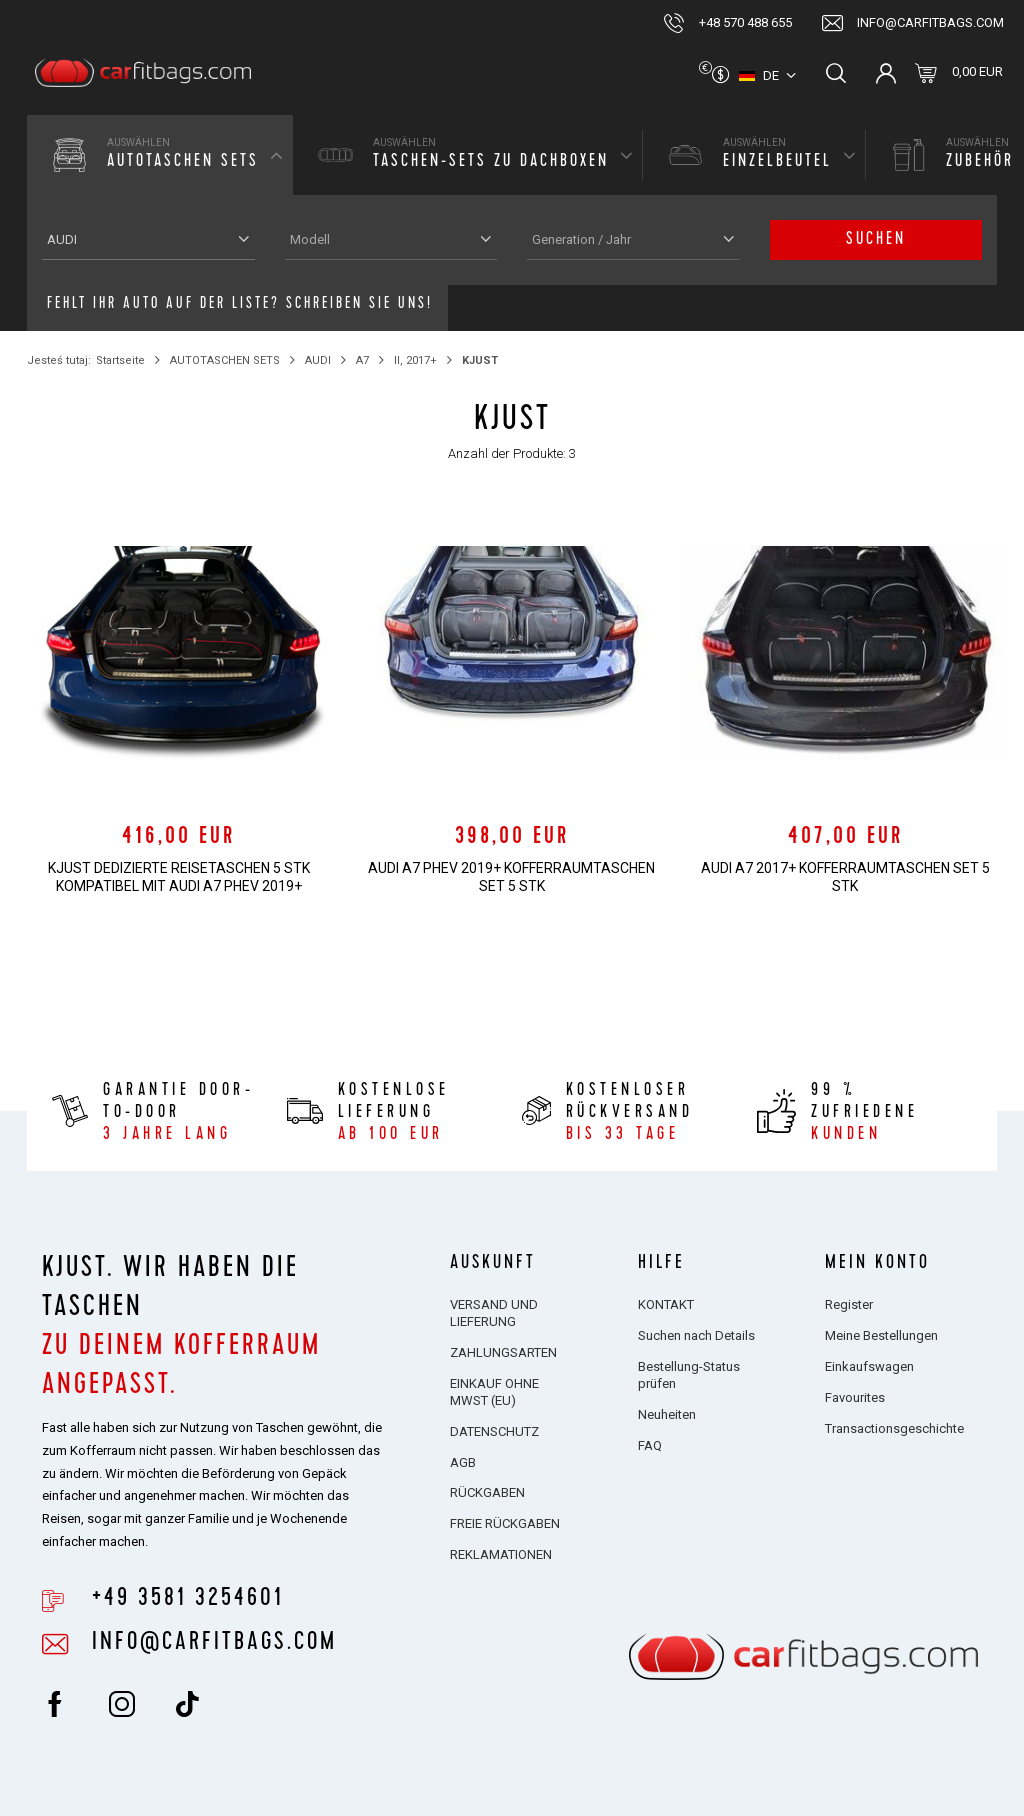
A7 (362, 360)
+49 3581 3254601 (188, 1600)
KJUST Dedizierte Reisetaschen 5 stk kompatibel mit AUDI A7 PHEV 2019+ (179, 877)
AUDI (318, 360)
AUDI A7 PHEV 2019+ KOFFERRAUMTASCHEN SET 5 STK (511, 877)
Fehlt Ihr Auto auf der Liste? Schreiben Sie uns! (240, 305)
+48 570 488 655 (745, 22)
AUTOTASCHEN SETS (225, 360)
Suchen (876, 240)
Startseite (120, 360)
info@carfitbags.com (930, 22)
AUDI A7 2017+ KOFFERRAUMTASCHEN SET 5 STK (845, 877)
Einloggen (886, 73)
